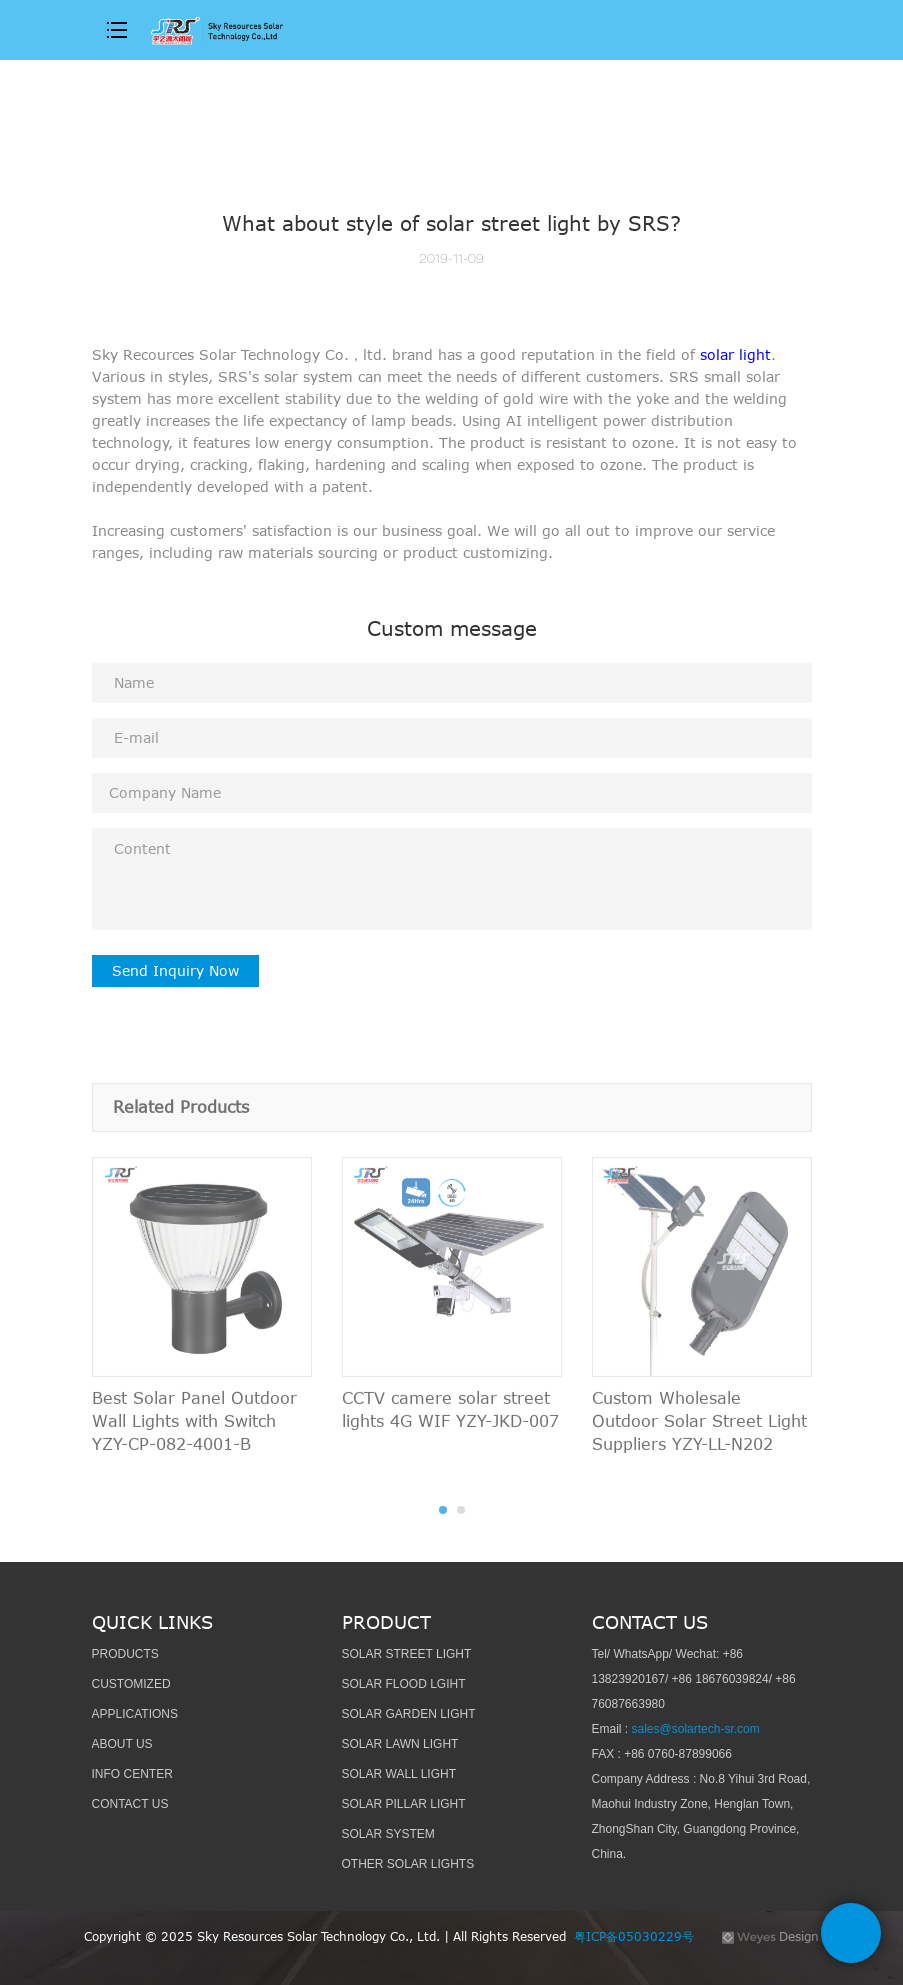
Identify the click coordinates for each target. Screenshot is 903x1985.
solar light (735, 354)
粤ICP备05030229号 (638, 1936)
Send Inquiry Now (175, 970)
